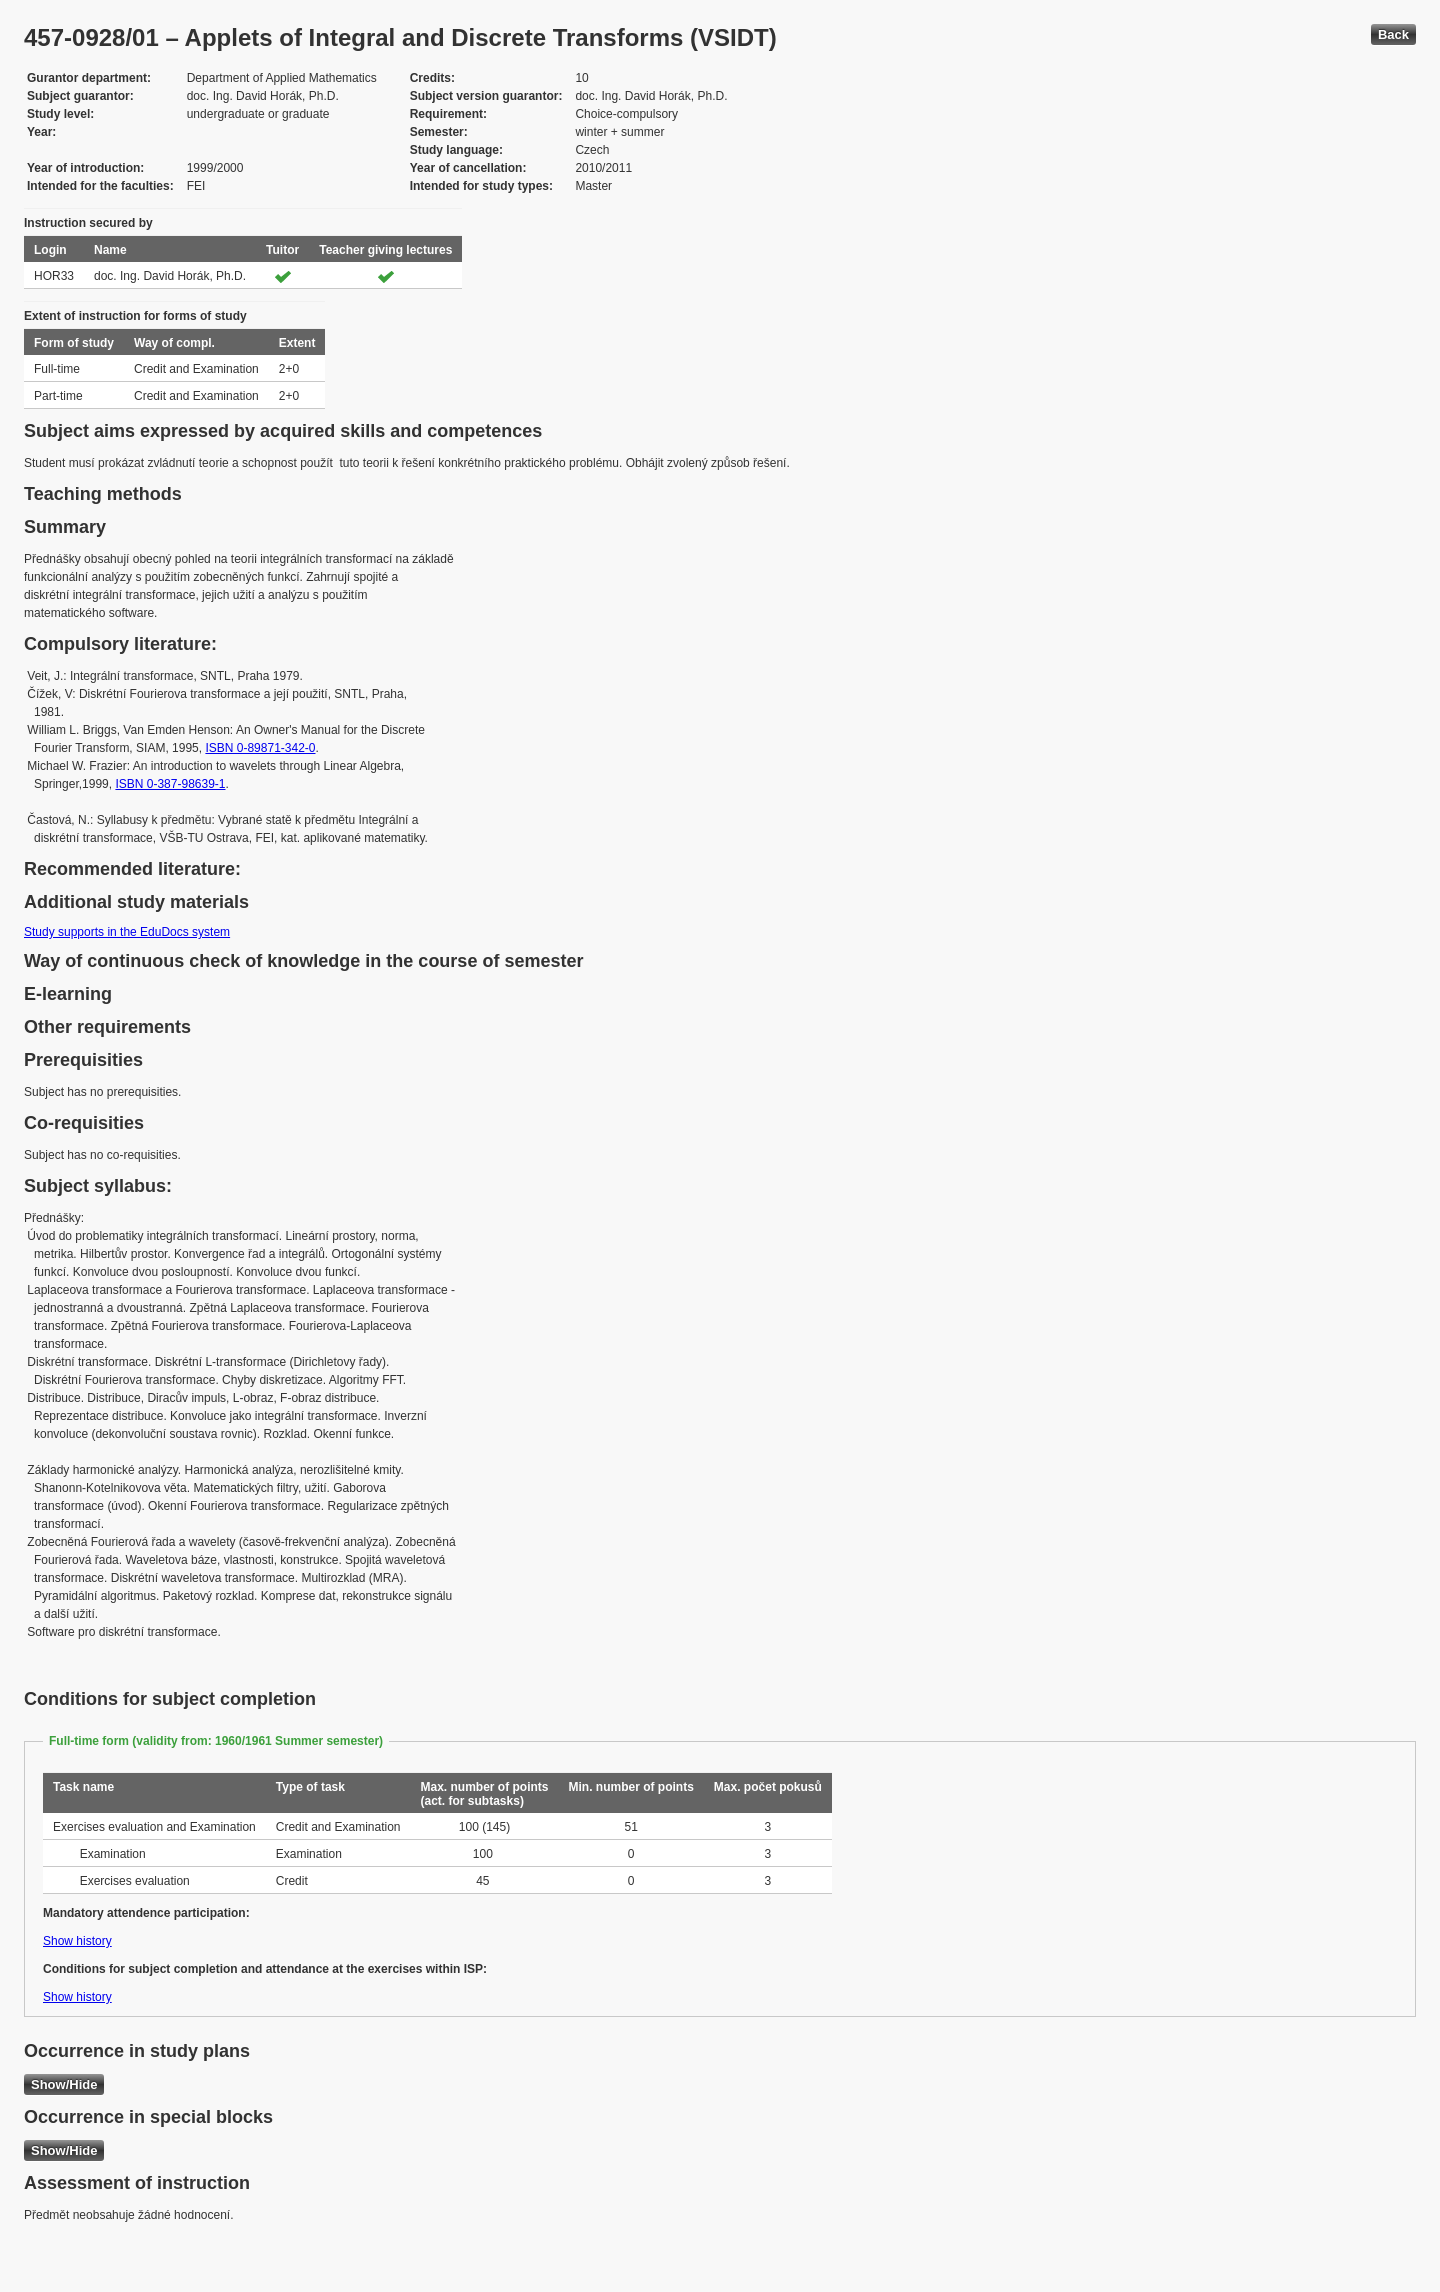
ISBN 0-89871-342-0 (260, 748)
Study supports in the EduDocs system (127, 932)
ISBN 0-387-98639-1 (170, 784)
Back (1393, 34)
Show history (77, 1941)
